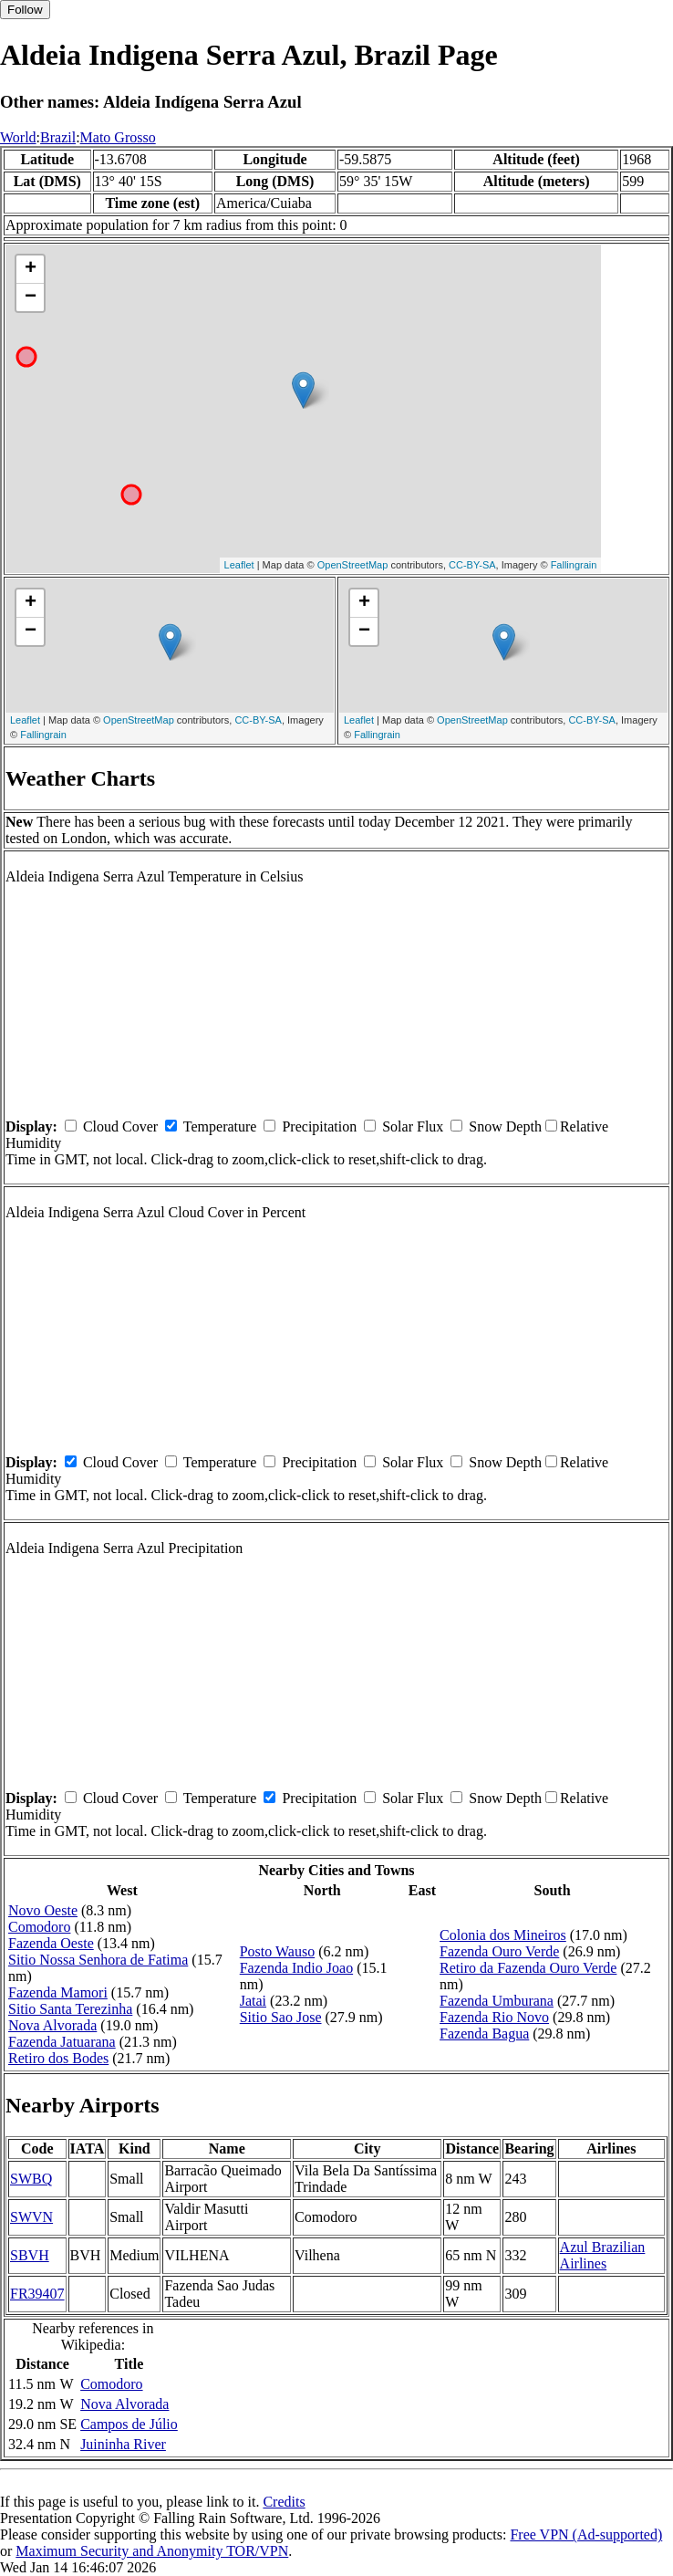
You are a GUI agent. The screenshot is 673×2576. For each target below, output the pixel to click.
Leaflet (239, 564)
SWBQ (31, 2178)
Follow (25, 9)
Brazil (58, 137)
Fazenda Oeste (51, 1943)
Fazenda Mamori (58, 1992)
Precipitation (319, 1126)
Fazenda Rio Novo (494, 2017)
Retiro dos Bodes (58, 2058)
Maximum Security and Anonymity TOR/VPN (152, 2551)
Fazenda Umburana (497, 2000)
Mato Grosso (118, 137)
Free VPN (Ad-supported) (586, 2534)
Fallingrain (574, 564)
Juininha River (123, 2444)
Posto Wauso (277, 1951)
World (18, 137)
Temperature (220, 1126)
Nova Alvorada (52, 2025)
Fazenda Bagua (484, 2033)
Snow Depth (505, 1126)
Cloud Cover (120, 1126)
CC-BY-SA (472, 564)
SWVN (31, 2217)
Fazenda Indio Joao (296, 1968)
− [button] (30, 297)
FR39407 (37, 2293)
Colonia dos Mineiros (503, 1935)
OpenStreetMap (352, 564)
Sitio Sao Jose (281, 2017)
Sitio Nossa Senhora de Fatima (98, 1959)
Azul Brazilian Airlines (603, 2255)
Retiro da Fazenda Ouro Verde (528, 1968)
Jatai (253, 2000)
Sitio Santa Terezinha (70, 2009)
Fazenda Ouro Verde (499, 1951)
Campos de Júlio (129, 2424)
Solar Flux (412, 1126)
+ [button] (30, 269)
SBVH (29, 2255)
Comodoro (39, 1927)
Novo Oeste (43, 1910)
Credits (284, 2501)
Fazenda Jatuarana (62, 2041)
